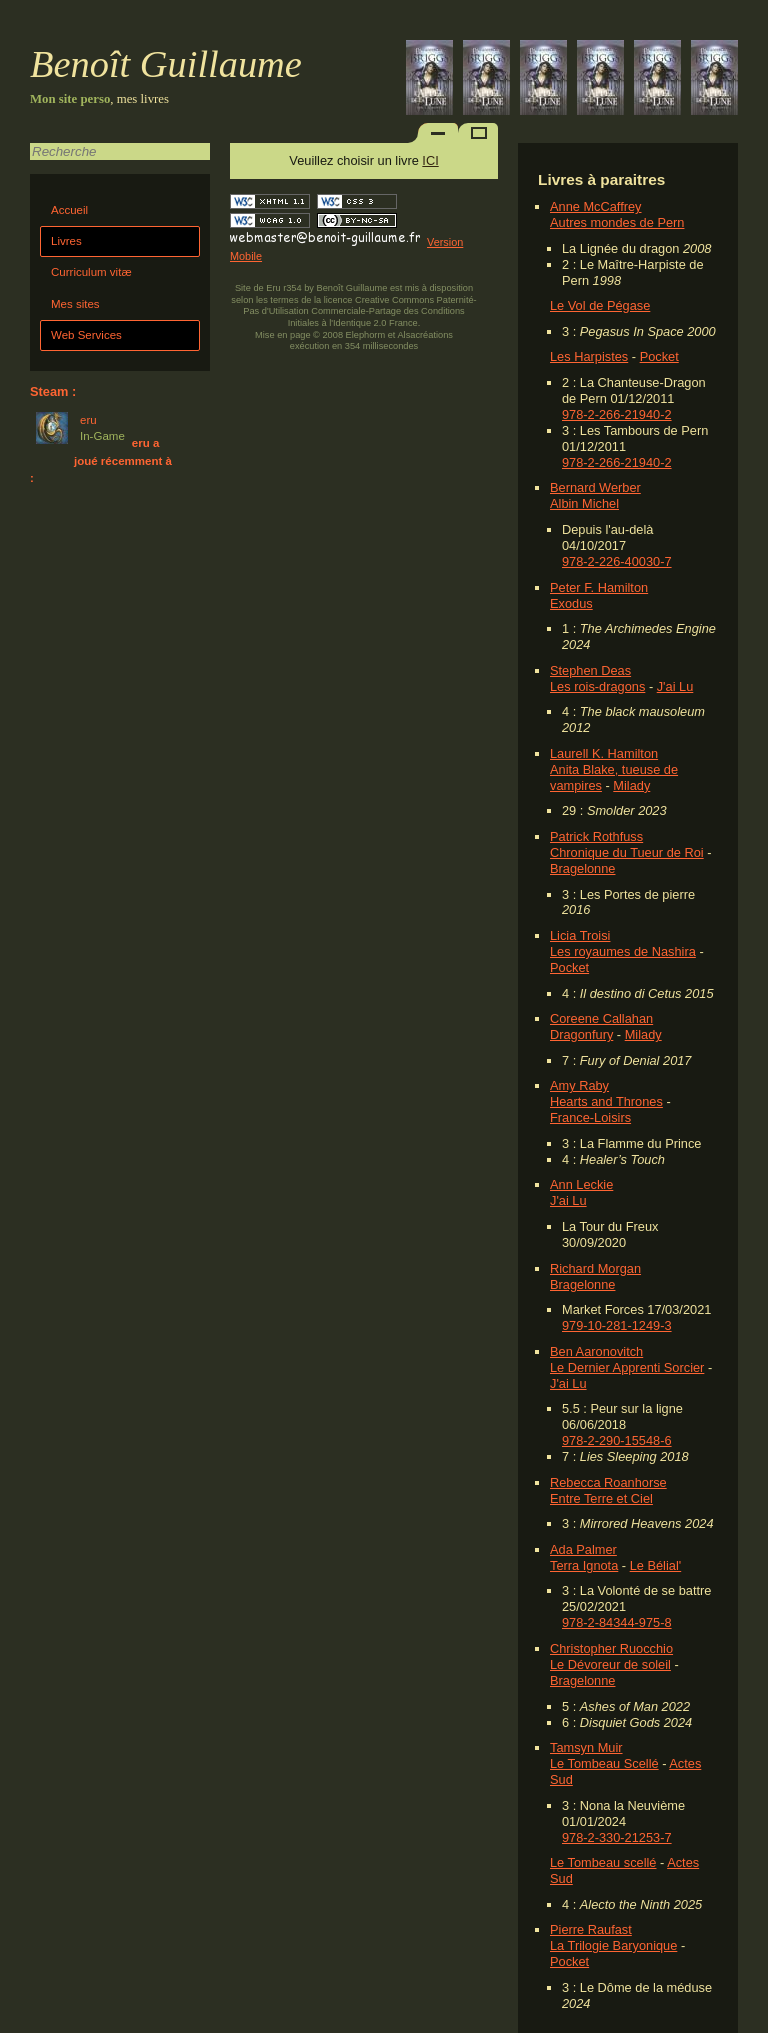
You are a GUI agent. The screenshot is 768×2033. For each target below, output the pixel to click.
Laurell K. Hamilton (604, 753)
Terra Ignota (584, 1565)
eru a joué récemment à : (101, 460)
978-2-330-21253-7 (617, 1837)
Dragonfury (581, 1034)
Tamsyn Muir (586, 1747)
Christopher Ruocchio (611, 1648)
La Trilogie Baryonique (613, 1945)
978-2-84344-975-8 (617, 1622)
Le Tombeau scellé (603, 1862)
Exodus (571, 603)
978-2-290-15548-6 (617, 1440)
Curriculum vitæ (91, 272)
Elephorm (366, 335)
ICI (430, 160)
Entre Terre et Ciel (601, 1498)
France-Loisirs (590, 1117)
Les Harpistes (589, 356)
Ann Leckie (581, 1184)
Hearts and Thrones (606, 1101)
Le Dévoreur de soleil (610, 1664)
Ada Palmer (583, 1549)
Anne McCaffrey (596, 206)
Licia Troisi (580, 935)
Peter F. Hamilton (599, 587)
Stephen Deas (590, 670)
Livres (66, 241)
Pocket (659, 356)
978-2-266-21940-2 (617, 414)
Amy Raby (579, 1085)
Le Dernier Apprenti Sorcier (627, 1367)
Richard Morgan (595, 1268)
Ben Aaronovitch (596, 1351)
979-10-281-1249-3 (617, 1325)
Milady (631, 785)
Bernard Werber (595, 487)
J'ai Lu (675, 686)
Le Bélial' (656, 1565)
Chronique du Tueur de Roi (627, 852)
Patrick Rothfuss (596, 836)
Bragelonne (582, 868)
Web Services (86, 335)
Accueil (69, 210)
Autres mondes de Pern (617, 222)
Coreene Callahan (601, 1018)
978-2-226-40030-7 (617, 561)
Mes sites (75, 304)
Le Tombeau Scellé (604, 1763)
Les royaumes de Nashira (623, 951)
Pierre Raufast (591, 1929)
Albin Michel (584, 503)
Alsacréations (424, 335)
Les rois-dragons (597, 686)
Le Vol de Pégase (600, 305)
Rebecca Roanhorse (608, 1482)
